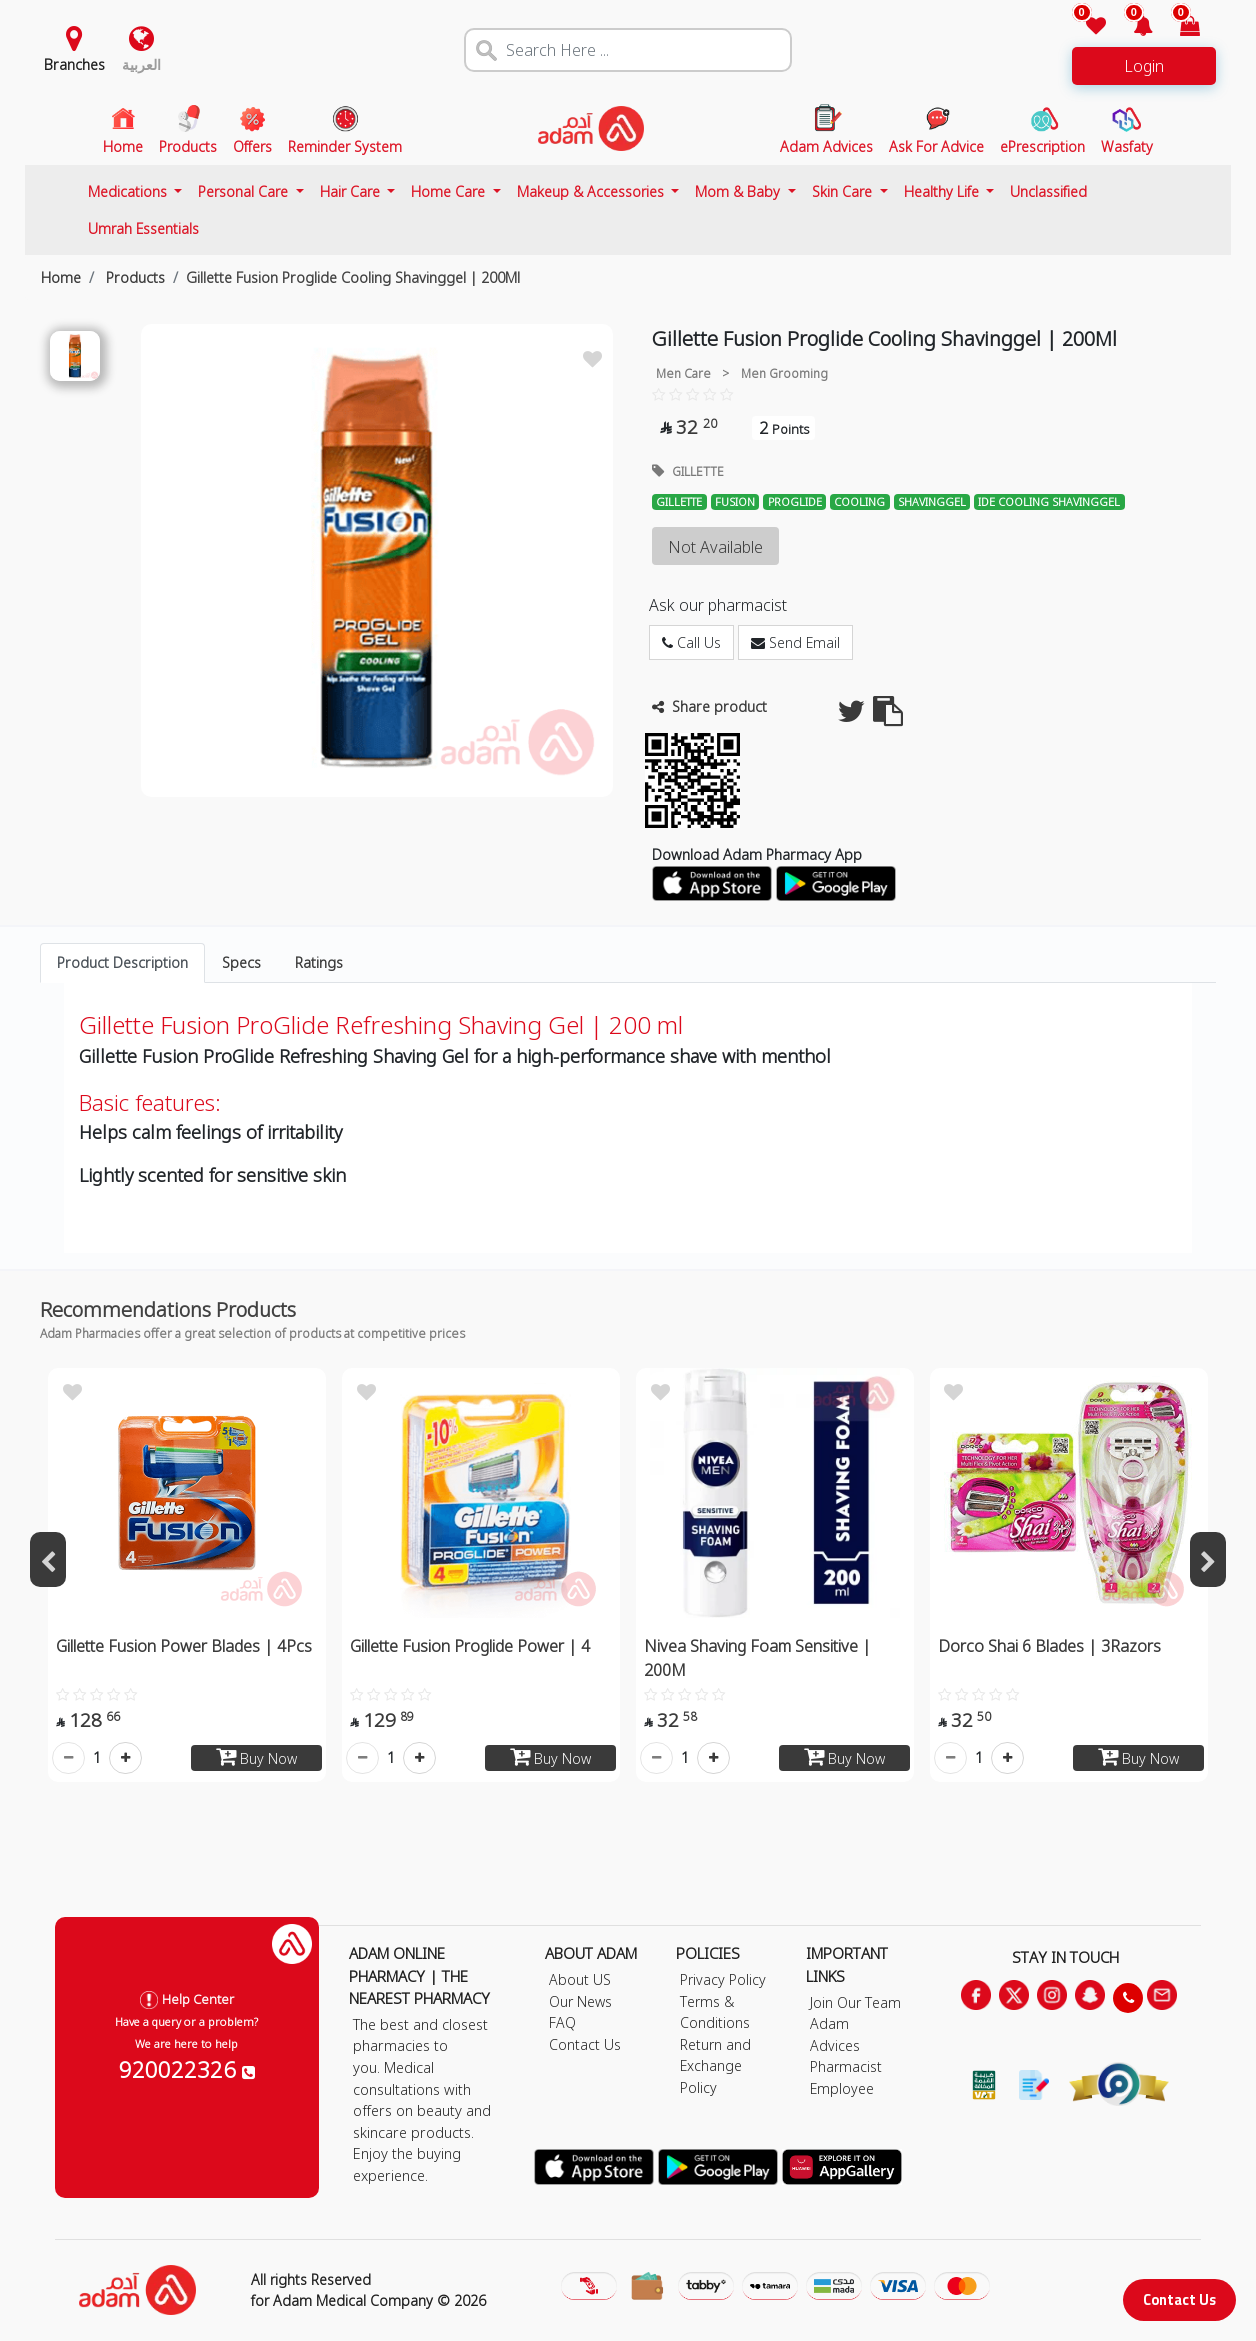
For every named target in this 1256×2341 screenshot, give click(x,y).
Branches (74, 64)
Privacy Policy (723, 1979)
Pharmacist (846, 2066)
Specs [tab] (241, 962)
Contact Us (1179, 2299)
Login (1144, 66)
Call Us (691, 642)
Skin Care (844, 191)
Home (61, 277)
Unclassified (1048, 191)
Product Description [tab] (122, 962)
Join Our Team (855, 2002)
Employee (842, 2088)
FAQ (562, 2022)
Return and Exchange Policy (715, 2066)
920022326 (187, 2069)
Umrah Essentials (143, 228)
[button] (1131, 27)
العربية (141, 64)
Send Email (795, 642)
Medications (129, 191)
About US (580, 1979)
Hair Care (352, 191)
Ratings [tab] (319, 962)
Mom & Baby (739, 191)
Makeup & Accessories (592, 191)
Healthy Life (943, 191)
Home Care (450, 191)
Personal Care (245, 191)
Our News (580, 2001)
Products (133, 277)
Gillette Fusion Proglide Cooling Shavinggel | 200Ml (353, 277)
